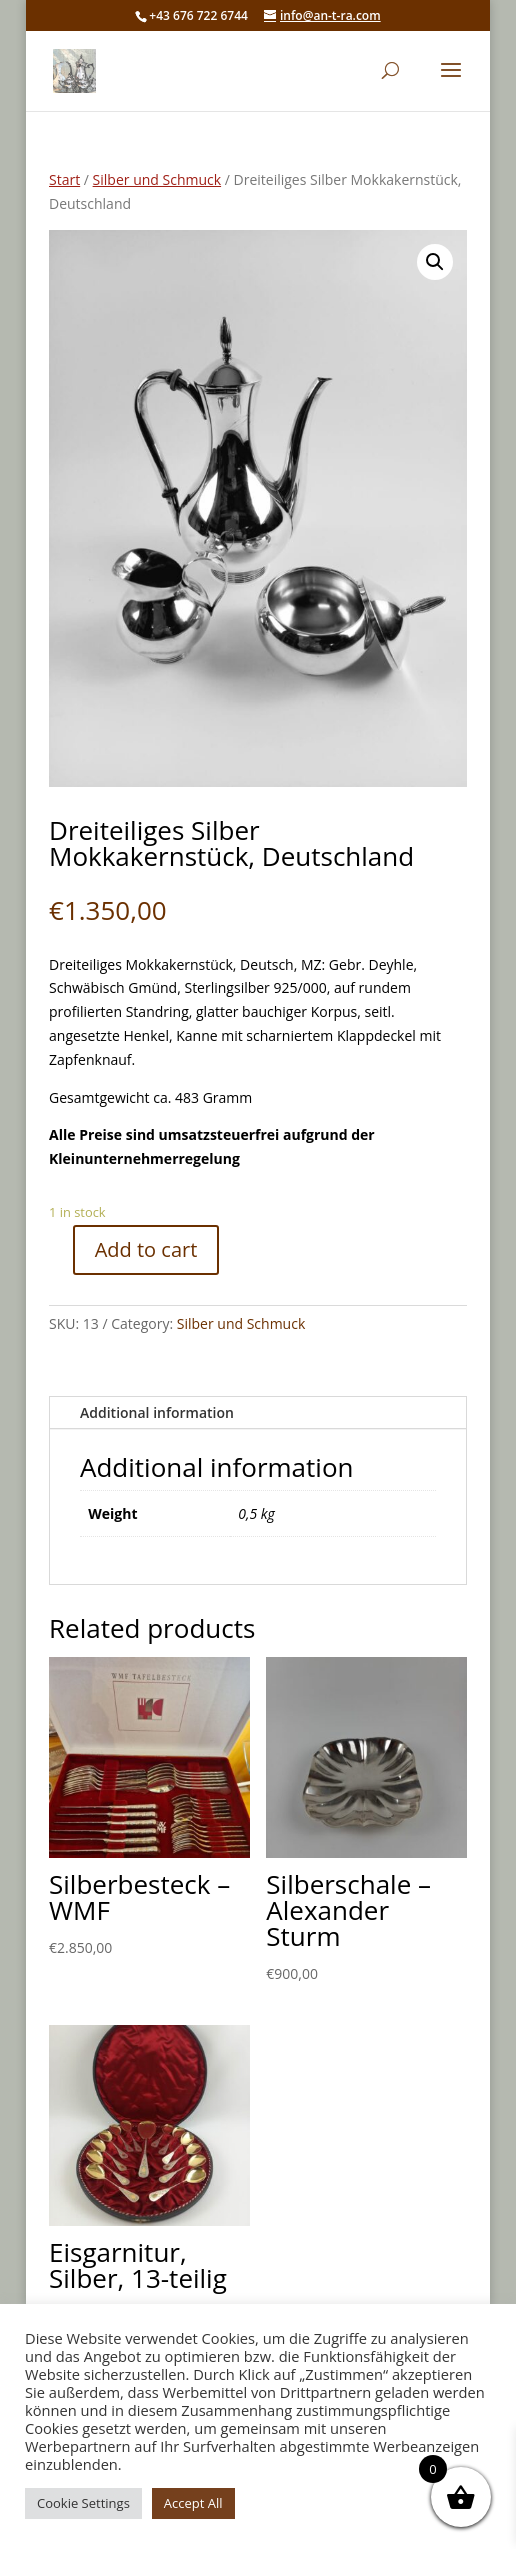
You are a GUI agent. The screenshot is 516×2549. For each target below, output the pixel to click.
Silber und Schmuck (157, 179)
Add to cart (146, 1249)
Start (64, 179)
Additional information (157, 1412)
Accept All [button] (193, 2503)
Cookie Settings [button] (83, 2503)
